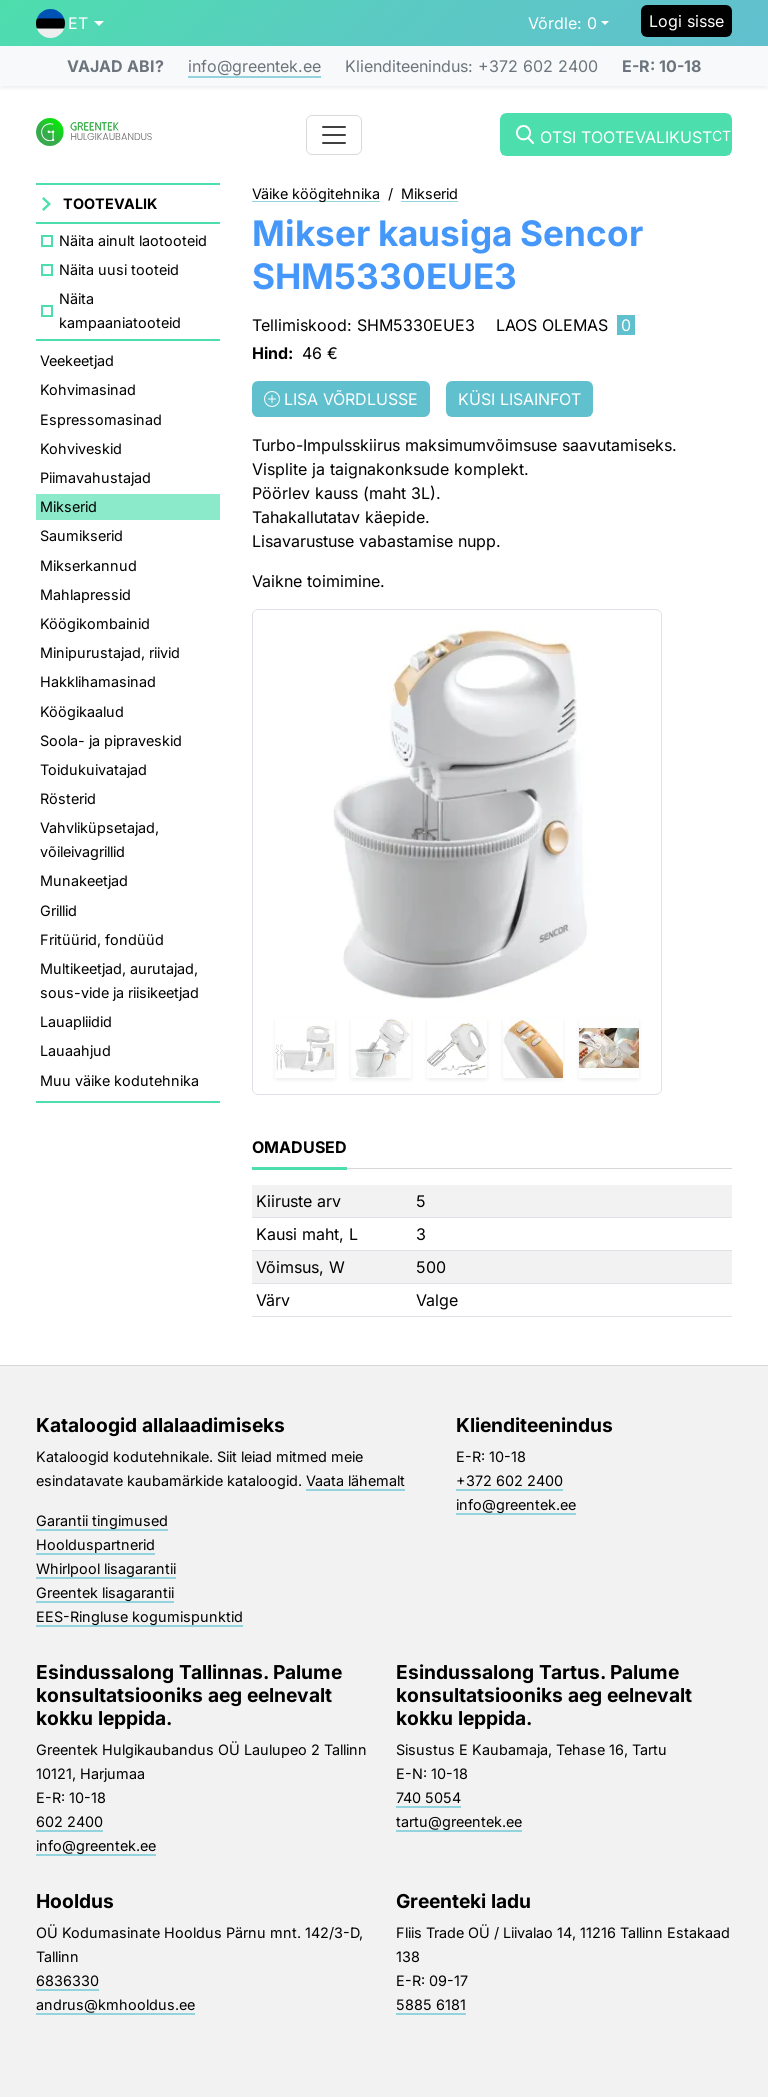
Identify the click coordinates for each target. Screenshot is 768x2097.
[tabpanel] (492, 1251)
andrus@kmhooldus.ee (115, 2004)
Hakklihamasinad (98, 681)
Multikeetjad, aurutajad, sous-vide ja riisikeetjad (119, 980)
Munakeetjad (84, 880)
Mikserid (68, 506)
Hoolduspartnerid (95, 1544)
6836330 (67, 1980)
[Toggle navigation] (334, 135)
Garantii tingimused (102, 1520)
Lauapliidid (76, 1021)
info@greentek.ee (254, 66)
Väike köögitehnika (316, 194)
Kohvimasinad (88, 389)
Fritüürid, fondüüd (102, 939)
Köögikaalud (82, 711)
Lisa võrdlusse (341, 399)
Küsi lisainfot (519, 399)
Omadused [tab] (299, 1147)
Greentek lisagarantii (105, 1592)
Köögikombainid (95, 623)
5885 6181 (431, 2004)
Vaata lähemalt (355, 1480)
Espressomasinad (101, 419)
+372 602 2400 (509, 1480)
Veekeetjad (77, 360)
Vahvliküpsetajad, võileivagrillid (99, 839)
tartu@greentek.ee (459, 1821)
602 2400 (69, 1821)
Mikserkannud (88, 565)
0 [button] (562, 23)
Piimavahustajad (95, 477)
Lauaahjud (75, 1050)
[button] (70, 23)
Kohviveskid (81, 448)
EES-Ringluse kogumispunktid (139, 1616)
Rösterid (68, 798)
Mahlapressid (85, 594)
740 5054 (428, 1797)
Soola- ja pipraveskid (111, 740)
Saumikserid (81, 535)
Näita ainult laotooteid (133, 240)
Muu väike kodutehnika (119, 1080)
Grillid (58, 910)
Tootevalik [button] (110, 203)
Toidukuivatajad (93, 769)
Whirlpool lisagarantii (106, 1568)
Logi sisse (686, 21)
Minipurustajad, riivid (110, 652)
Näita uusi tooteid (119, 269)
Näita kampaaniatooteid (120, 310)
